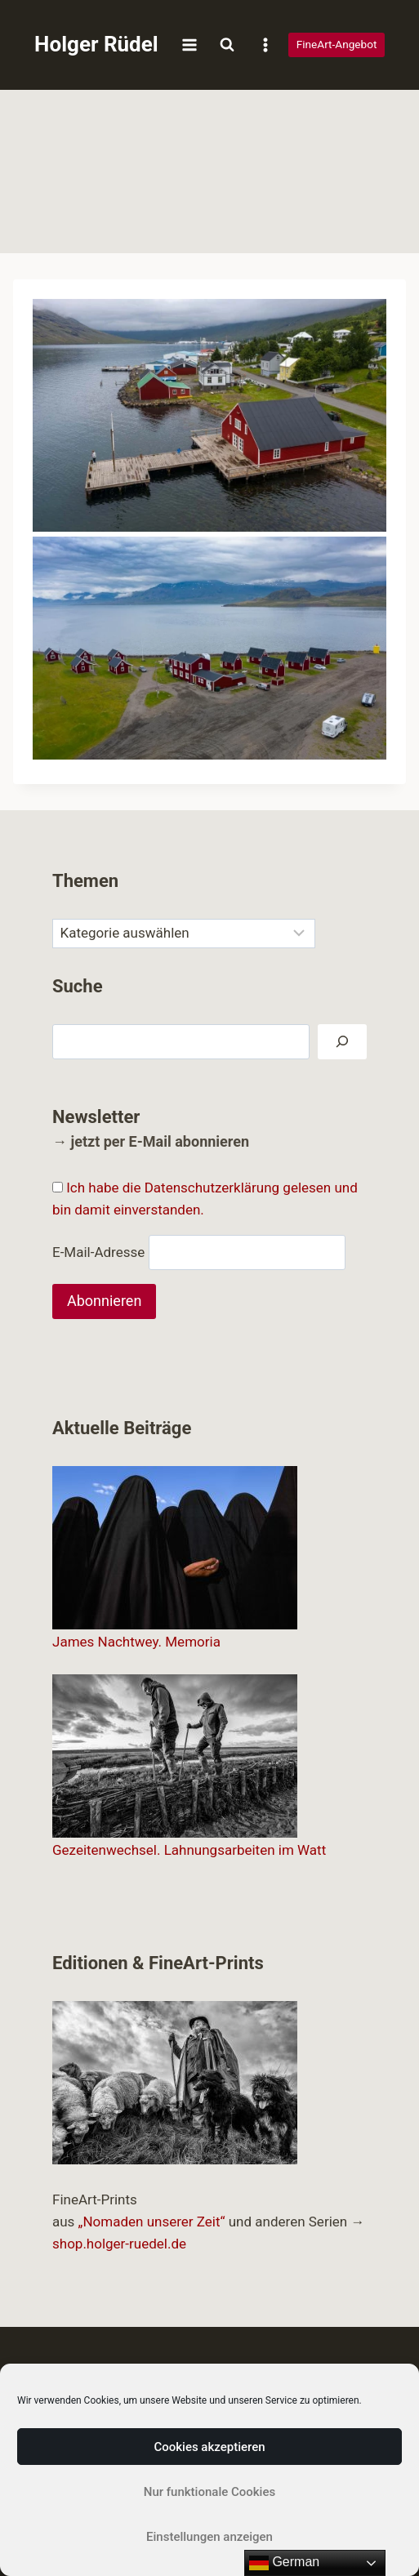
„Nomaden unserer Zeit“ (151, 2221)
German (284, 2563)
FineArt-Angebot (336, 44)
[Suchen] (342, 1041)
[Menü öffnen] (190, 44)
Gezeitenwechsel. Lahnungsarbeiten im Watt (189, 1850)
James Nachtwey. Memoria (136, 1641)
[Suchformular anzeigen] (227, 45)
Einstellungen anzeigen (209, 2536)
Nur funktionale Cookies (209, 2492)
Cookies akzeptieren (209, 2447)
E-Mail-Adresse (98, 1252)
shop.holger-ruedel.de (119, 2243)
